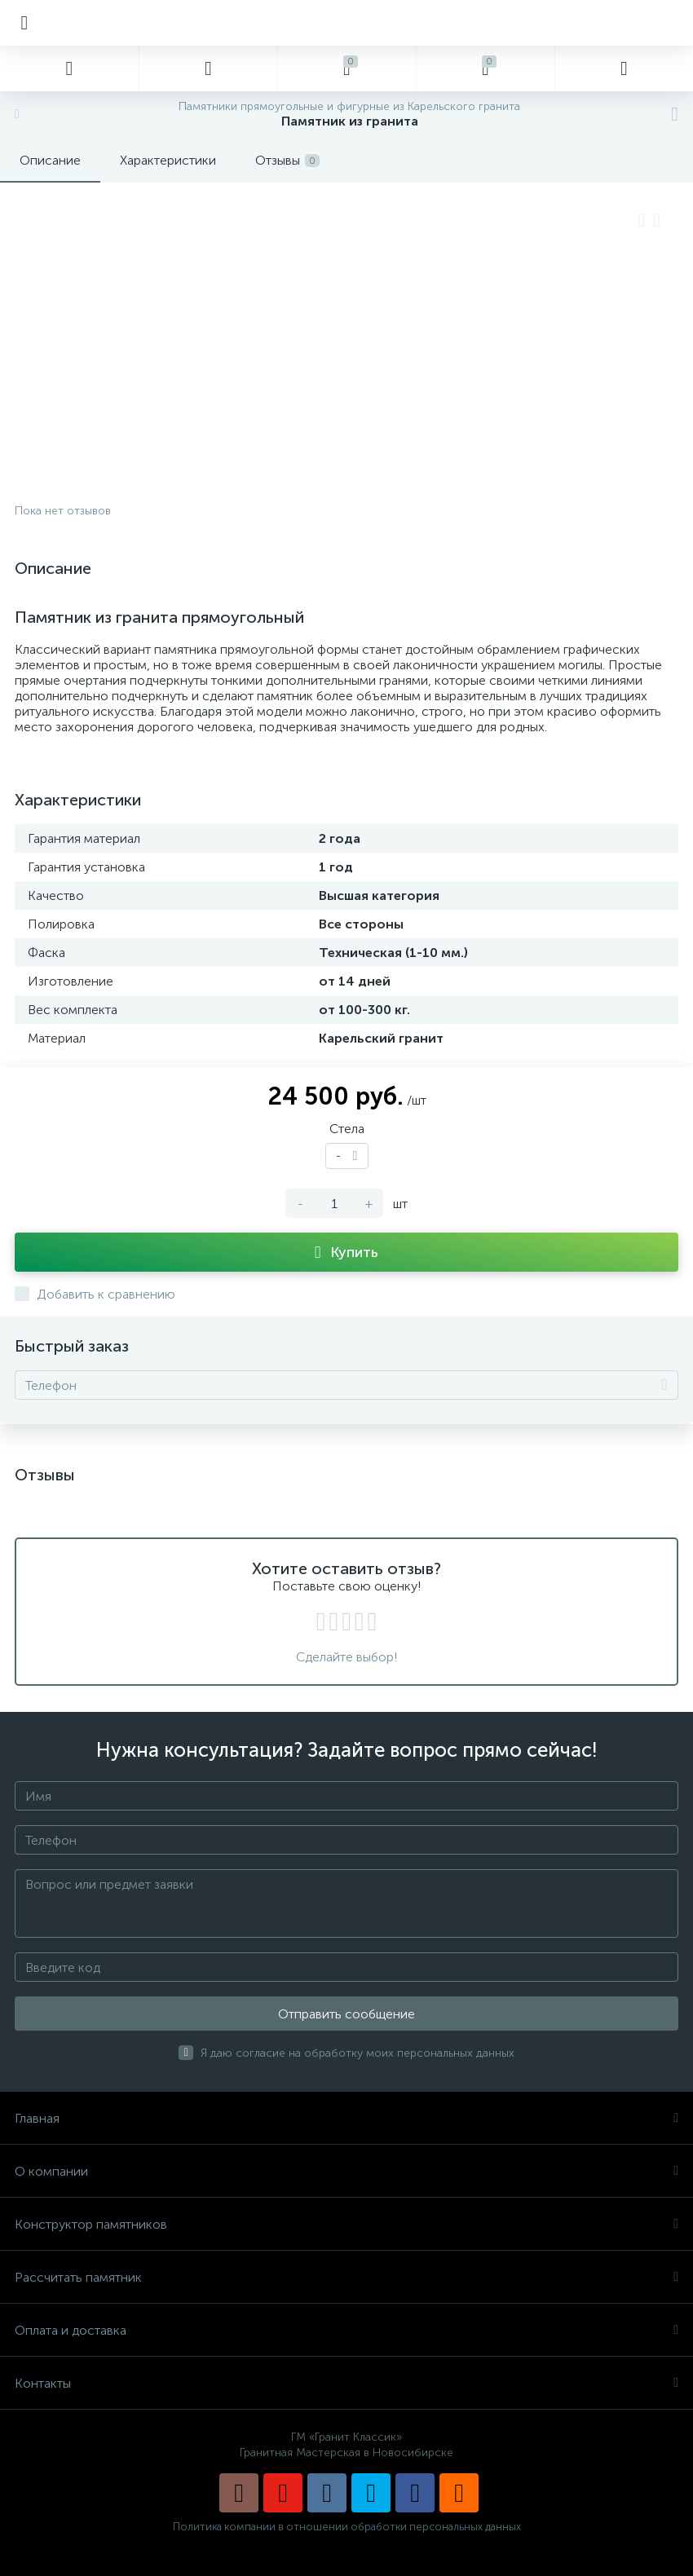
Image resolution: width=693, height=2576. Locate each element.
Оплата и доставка (346, 2330)
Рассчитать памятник (346, 2277)
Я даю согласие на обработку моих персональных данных (357, 2053)
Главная (346, 2118)
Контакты (346, 2383)
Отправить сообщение (346, 2014)
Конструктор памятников (346, 2224)
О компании (346, 2171)
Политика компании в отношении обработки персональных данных (347, 2527)
